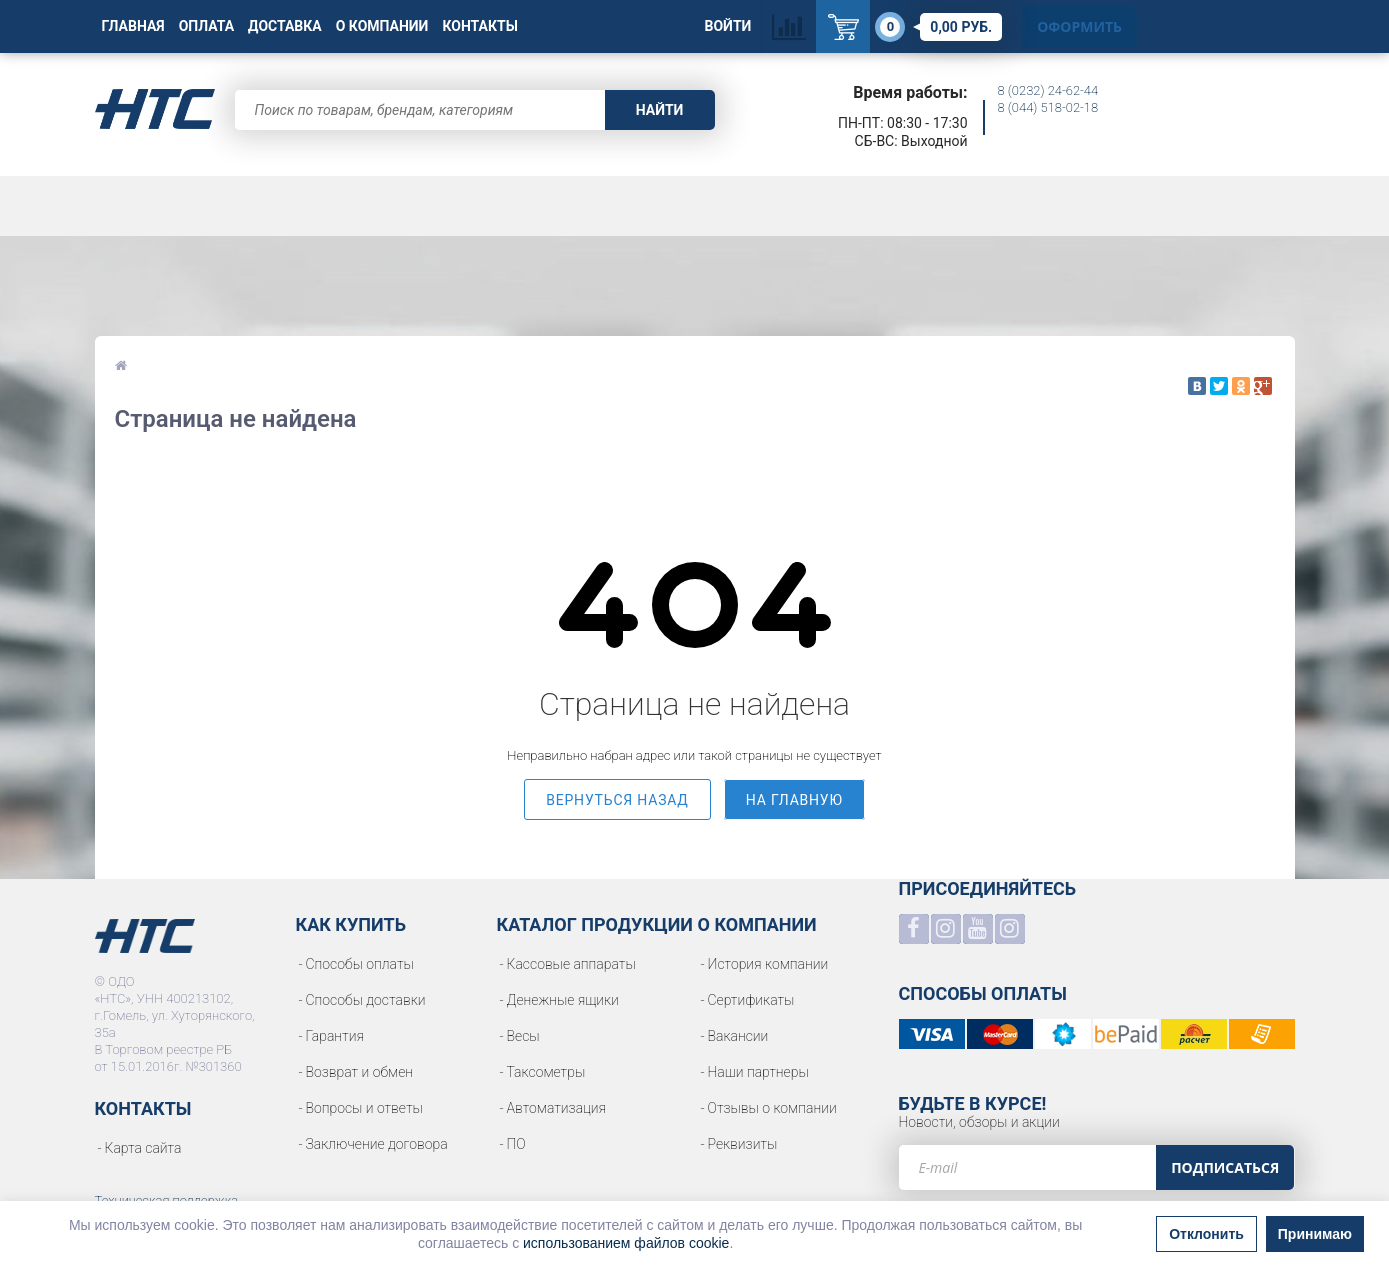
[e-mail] (1027, 1167)
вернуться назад (617, 800)
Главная (133, 26)
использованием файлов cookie (626, 1243)
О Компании (382, 26)
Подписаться (1225, 1167)
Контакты (479, 26)
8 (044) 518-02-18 (1048, 107)
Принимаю (1315, 1234)
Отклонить (1206, 1234)
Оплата (206, 26)
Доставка (285, 26)
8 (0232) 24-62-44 (1048, 90)
